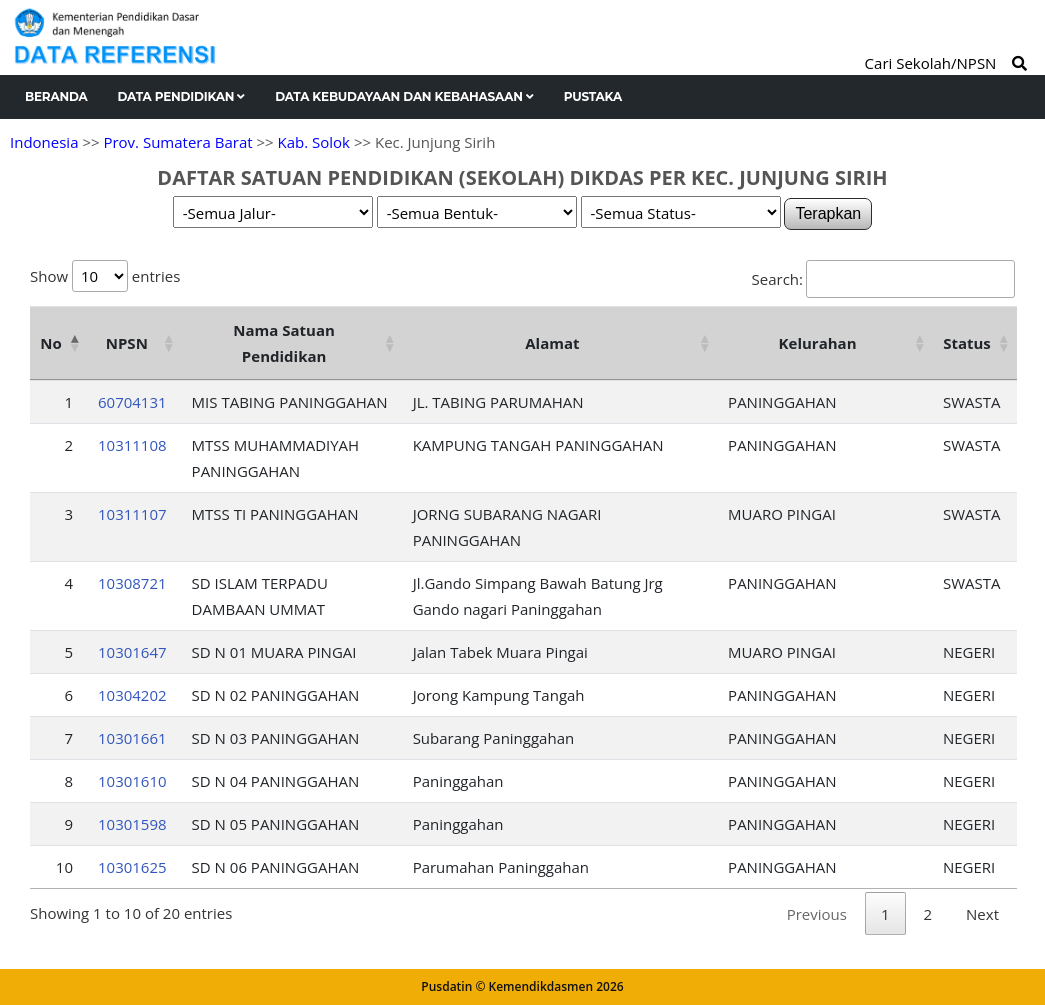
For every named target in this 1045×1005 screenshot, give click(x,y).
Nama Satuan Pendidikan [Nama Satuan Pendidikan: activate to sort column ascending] (284, 343)
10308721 (132, 583)
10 (64, 867)
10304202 (132, 695)
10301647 (132, 652)
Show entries (105, 276)
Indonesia (44, 142)
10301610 (132, 781)
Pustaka (593, 96)
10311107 (132, 514)
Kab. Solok (314, 142)
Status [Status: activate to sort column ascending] (967, 343)
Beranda (56, 96)
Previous (817, 914)
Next (982, 914)
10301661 (132, 738)
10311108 (132, 445)
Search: (883, 279)
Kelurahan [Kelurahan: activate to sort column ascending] (818, 343)
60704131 (132, 402)
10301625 (132, 867)
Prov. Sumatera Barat (177, 142)
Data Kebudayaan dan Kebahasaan (404, 96)
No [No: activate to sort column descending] (50, 343)
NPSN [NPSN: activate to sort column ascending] (127, 343)
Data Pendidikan (182, 96)
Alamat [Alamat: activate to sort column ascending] (552, 343)
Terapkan (828, 213)
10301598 (132, 824)
